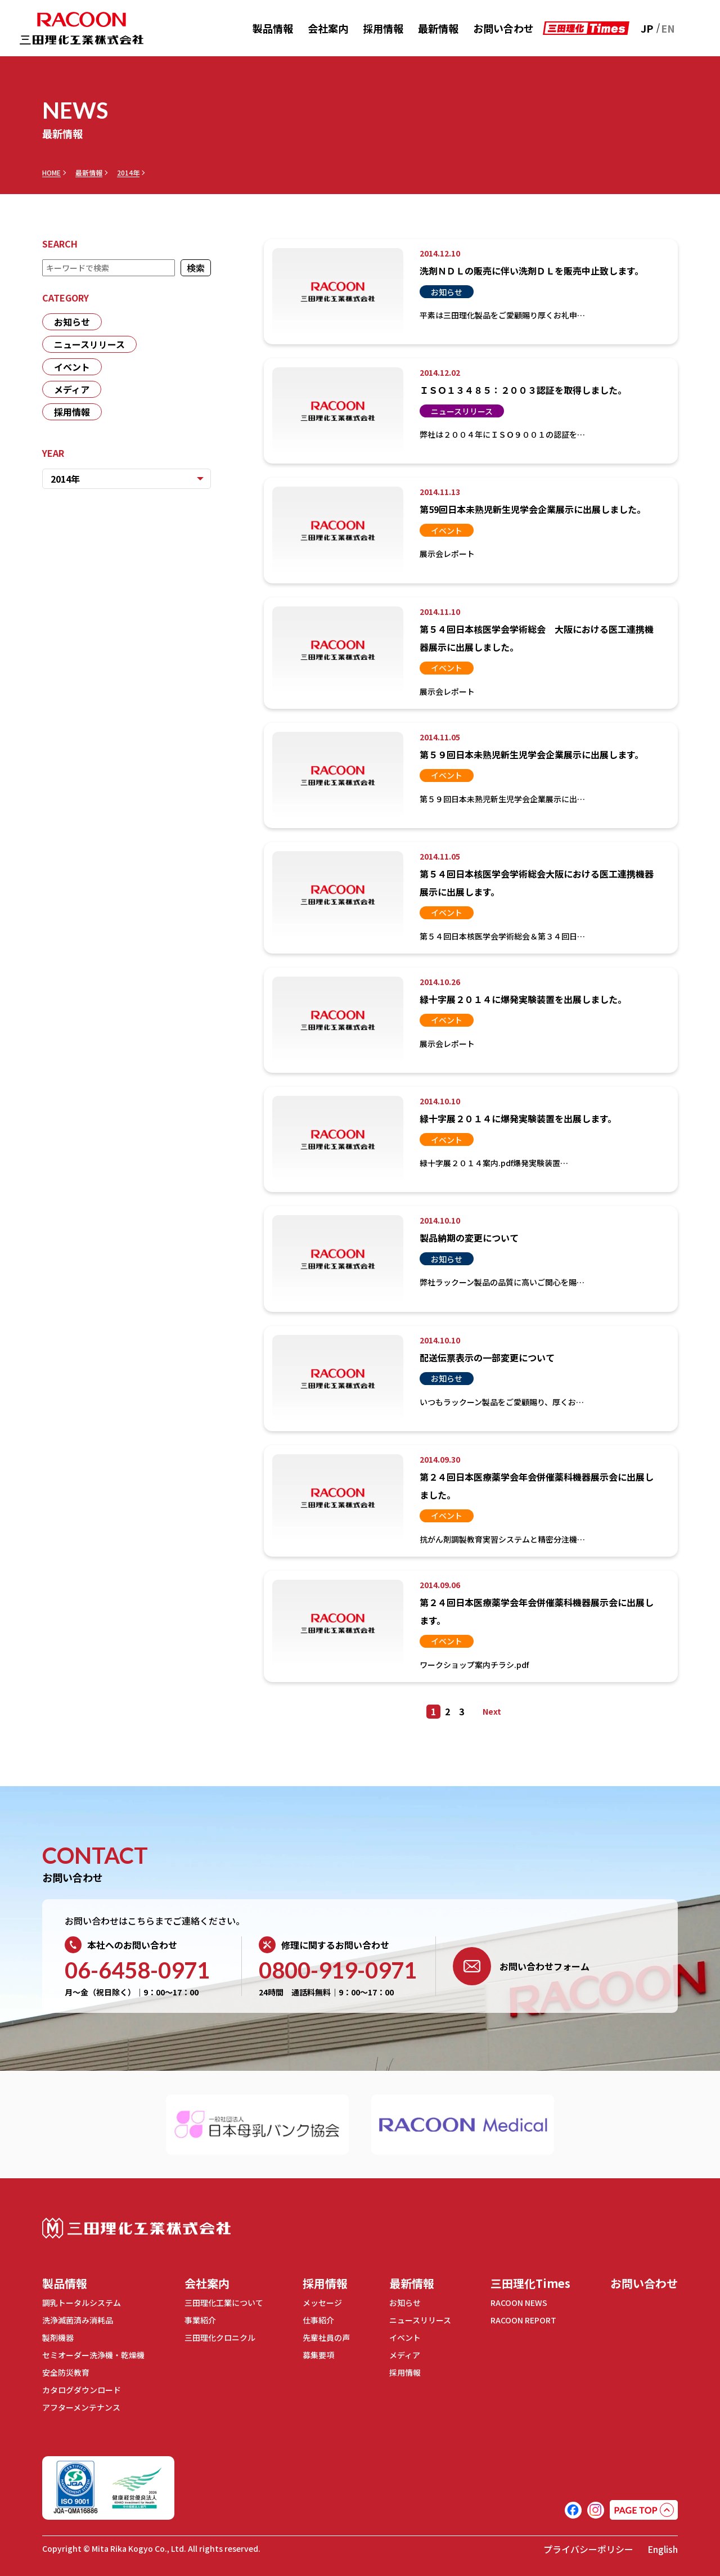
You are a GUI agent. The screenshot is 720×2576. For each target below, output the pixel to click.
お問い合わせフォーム (521, 1966)
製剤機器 (58, 2337)
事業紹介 (200, 2320)
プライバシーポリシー (588, 2549)
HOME (51, 172)
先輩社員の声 (326, 2337)
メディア (71, 389)
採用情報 (383, 28)
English (662, 2549)
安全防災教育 (65, 2372)
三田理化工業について (223, 2302)
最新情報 (438, 28)
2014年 (128, 172)
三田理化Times (530, 2283)
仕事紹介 (318, 2320)
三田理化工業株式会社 (136, 2228)
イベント (72, 367)
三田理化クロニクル (219, 2337)
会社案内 (328, 28)
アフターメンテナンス (81, 2407)
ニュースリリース (89, 344)
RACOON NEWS (518, 2302)
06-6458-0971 (137, 1970)
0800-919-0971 (338, 1970)
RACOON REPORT (523, 2320)
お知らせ (72, 322)
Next (492, 1711)
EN (668, 28)
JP (647, 28)
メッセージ (322, 2302)
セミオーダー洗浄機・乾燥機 (93, 2355)
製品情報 (273, 28)
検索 (196, 268)
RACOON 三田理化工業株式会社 (81, 28)
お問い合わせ (503, 28)
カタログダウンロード (81, 2389)
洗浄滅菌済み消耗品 (77, 2320)
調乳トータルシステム (81, 2302)
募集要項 (318, 2355)
